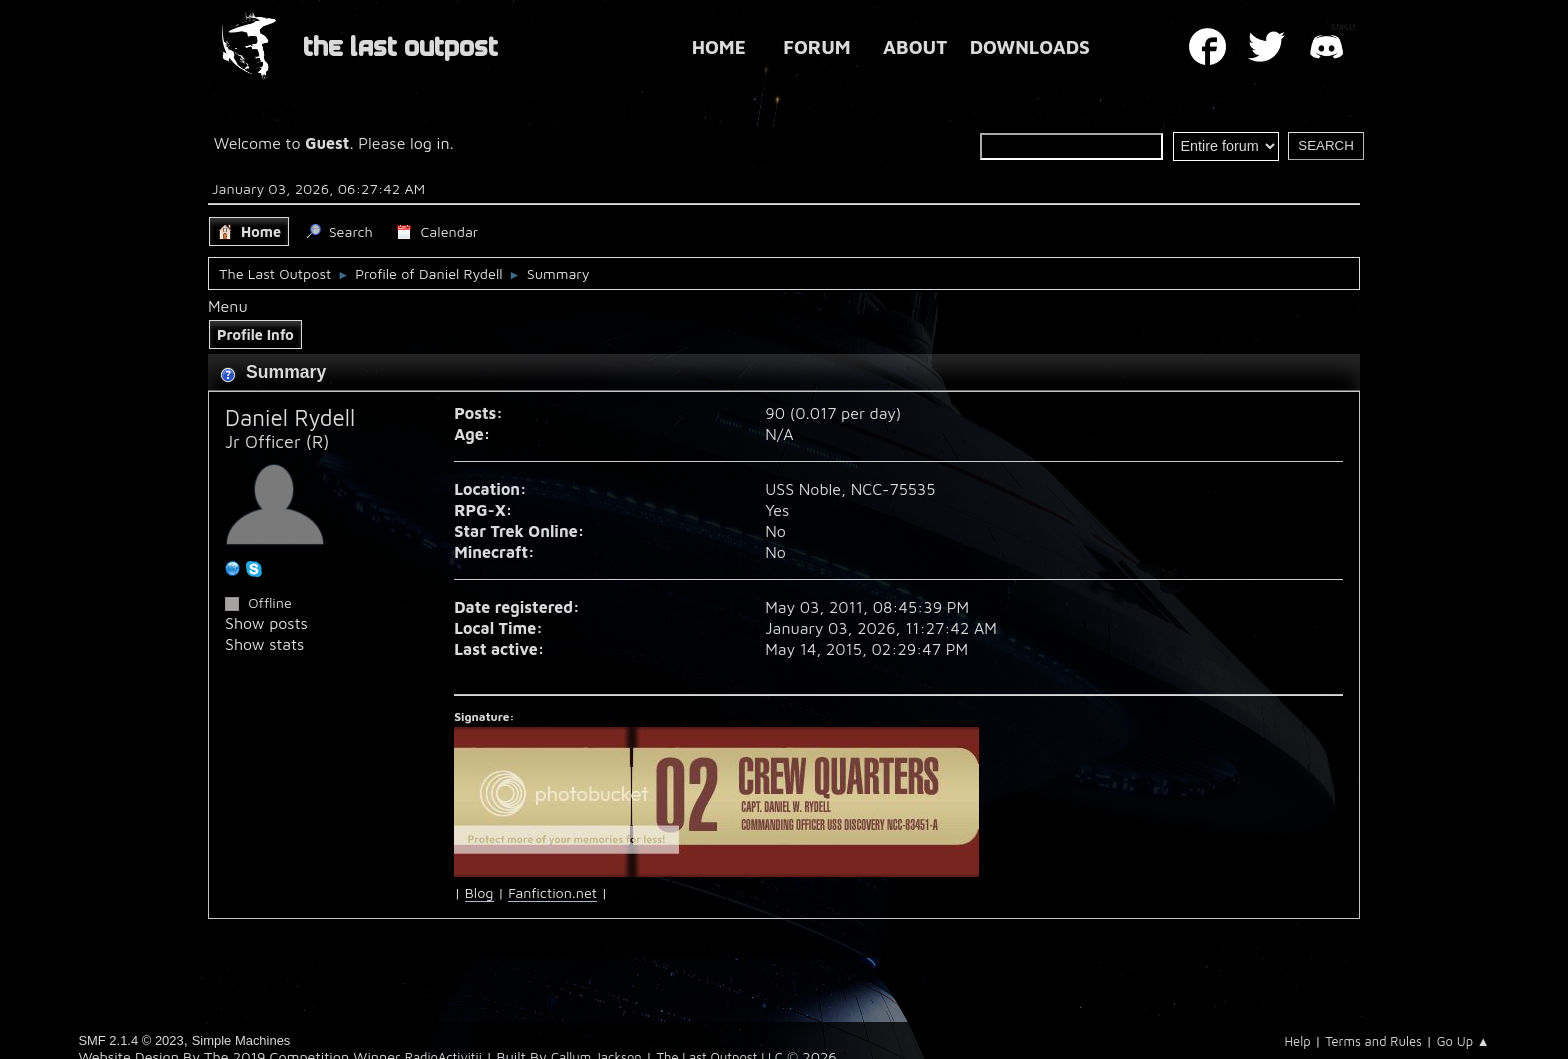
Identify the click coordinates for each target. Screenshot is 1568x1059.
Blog (479, 892)
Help (1297, 1041)
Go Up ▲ (1463, 1041)
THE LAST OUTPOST (400, 47)
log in (430, 143)
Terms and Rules (1373, 1041)
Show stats (264, 644)
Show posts (266, 623)
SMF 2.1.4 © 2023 (130, 1040)
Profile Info (255, 334)
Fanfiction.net (552, 892)
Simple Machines (241, 1040)
